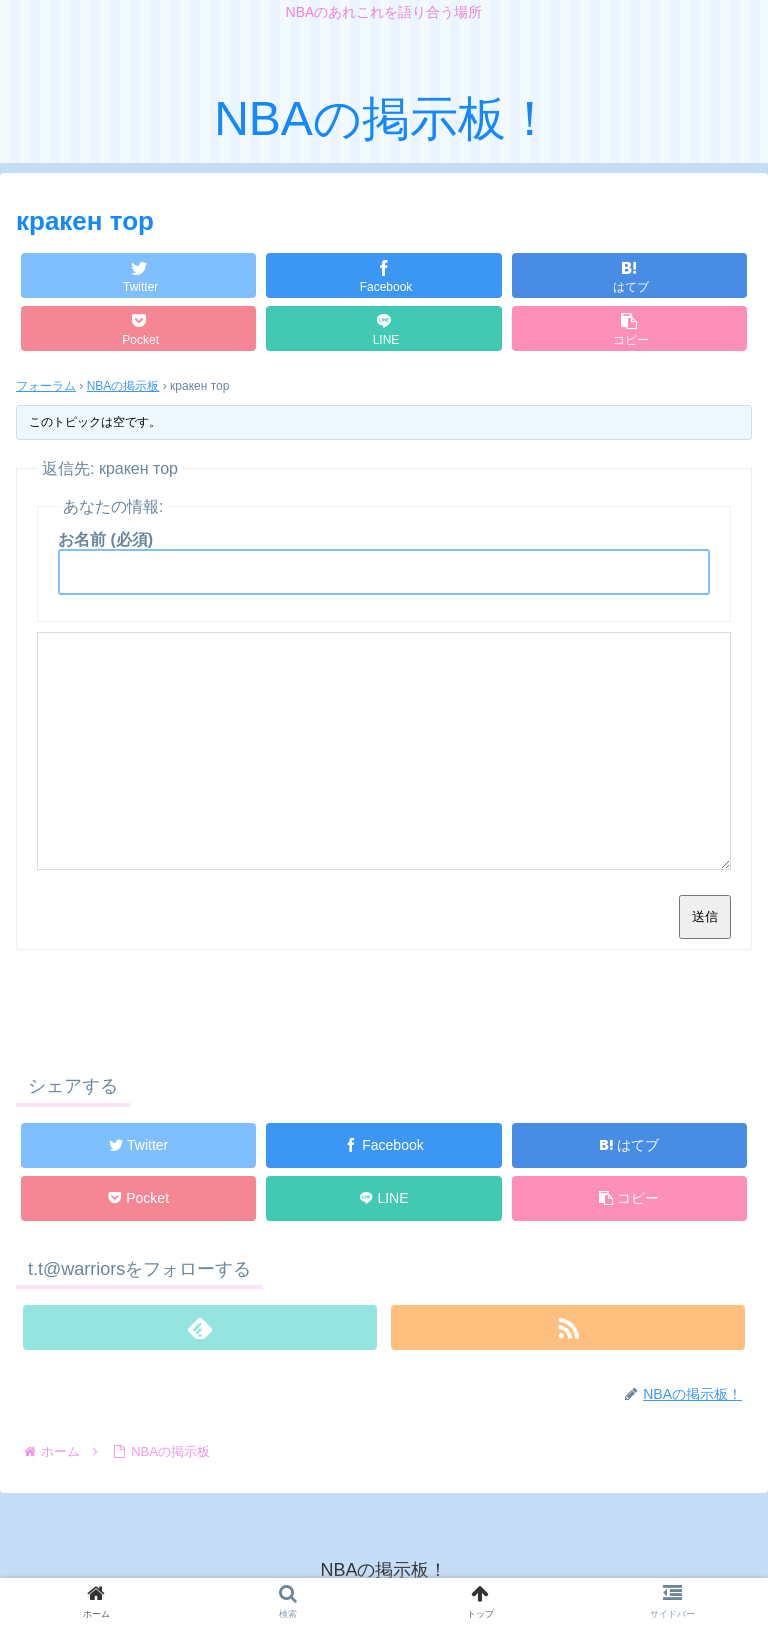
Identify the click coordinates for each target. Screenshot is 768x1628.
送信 (705, 916)
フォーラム (46, 386)
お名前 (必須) (105, 539)
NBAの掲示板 (123, 386)
